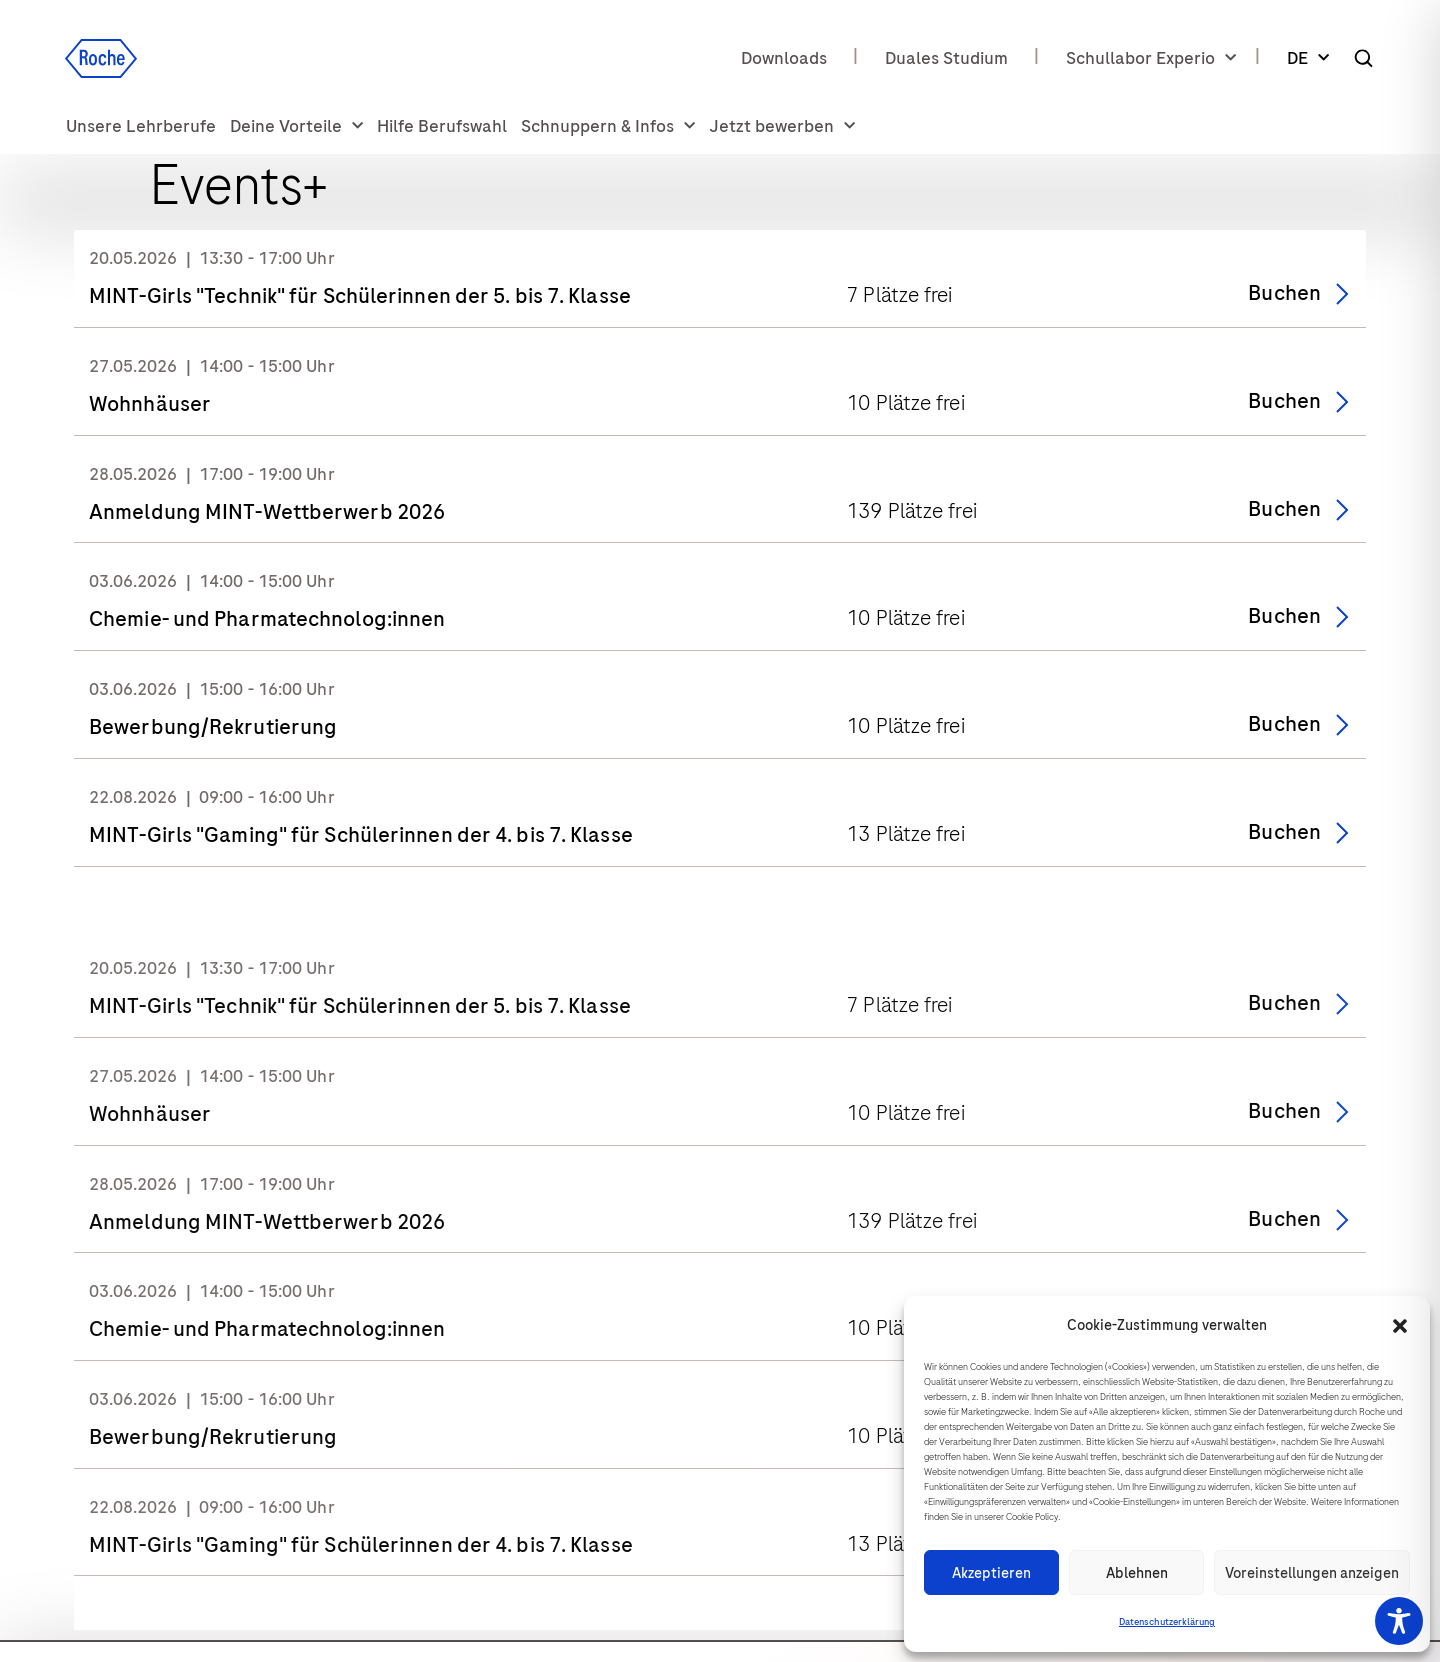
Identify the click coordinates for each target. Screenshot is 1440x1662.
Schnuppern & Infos (608, 126)
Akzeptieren (991, 1573)
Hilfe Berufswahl (442, 126)
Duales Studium (946, 58)
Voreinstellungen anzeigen (1312, 1573)
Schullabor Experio (1151, 58)
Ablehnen (1137, 1573)
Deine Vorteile (296, 126)
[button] (1400, 1326)
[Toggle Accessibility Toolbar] (1399, 1621)
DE (1308, 58)
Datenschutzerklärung (1167, 1622)
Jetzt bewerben (782, 126)
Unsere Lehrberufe (141, 126)
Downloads (784, 58)
